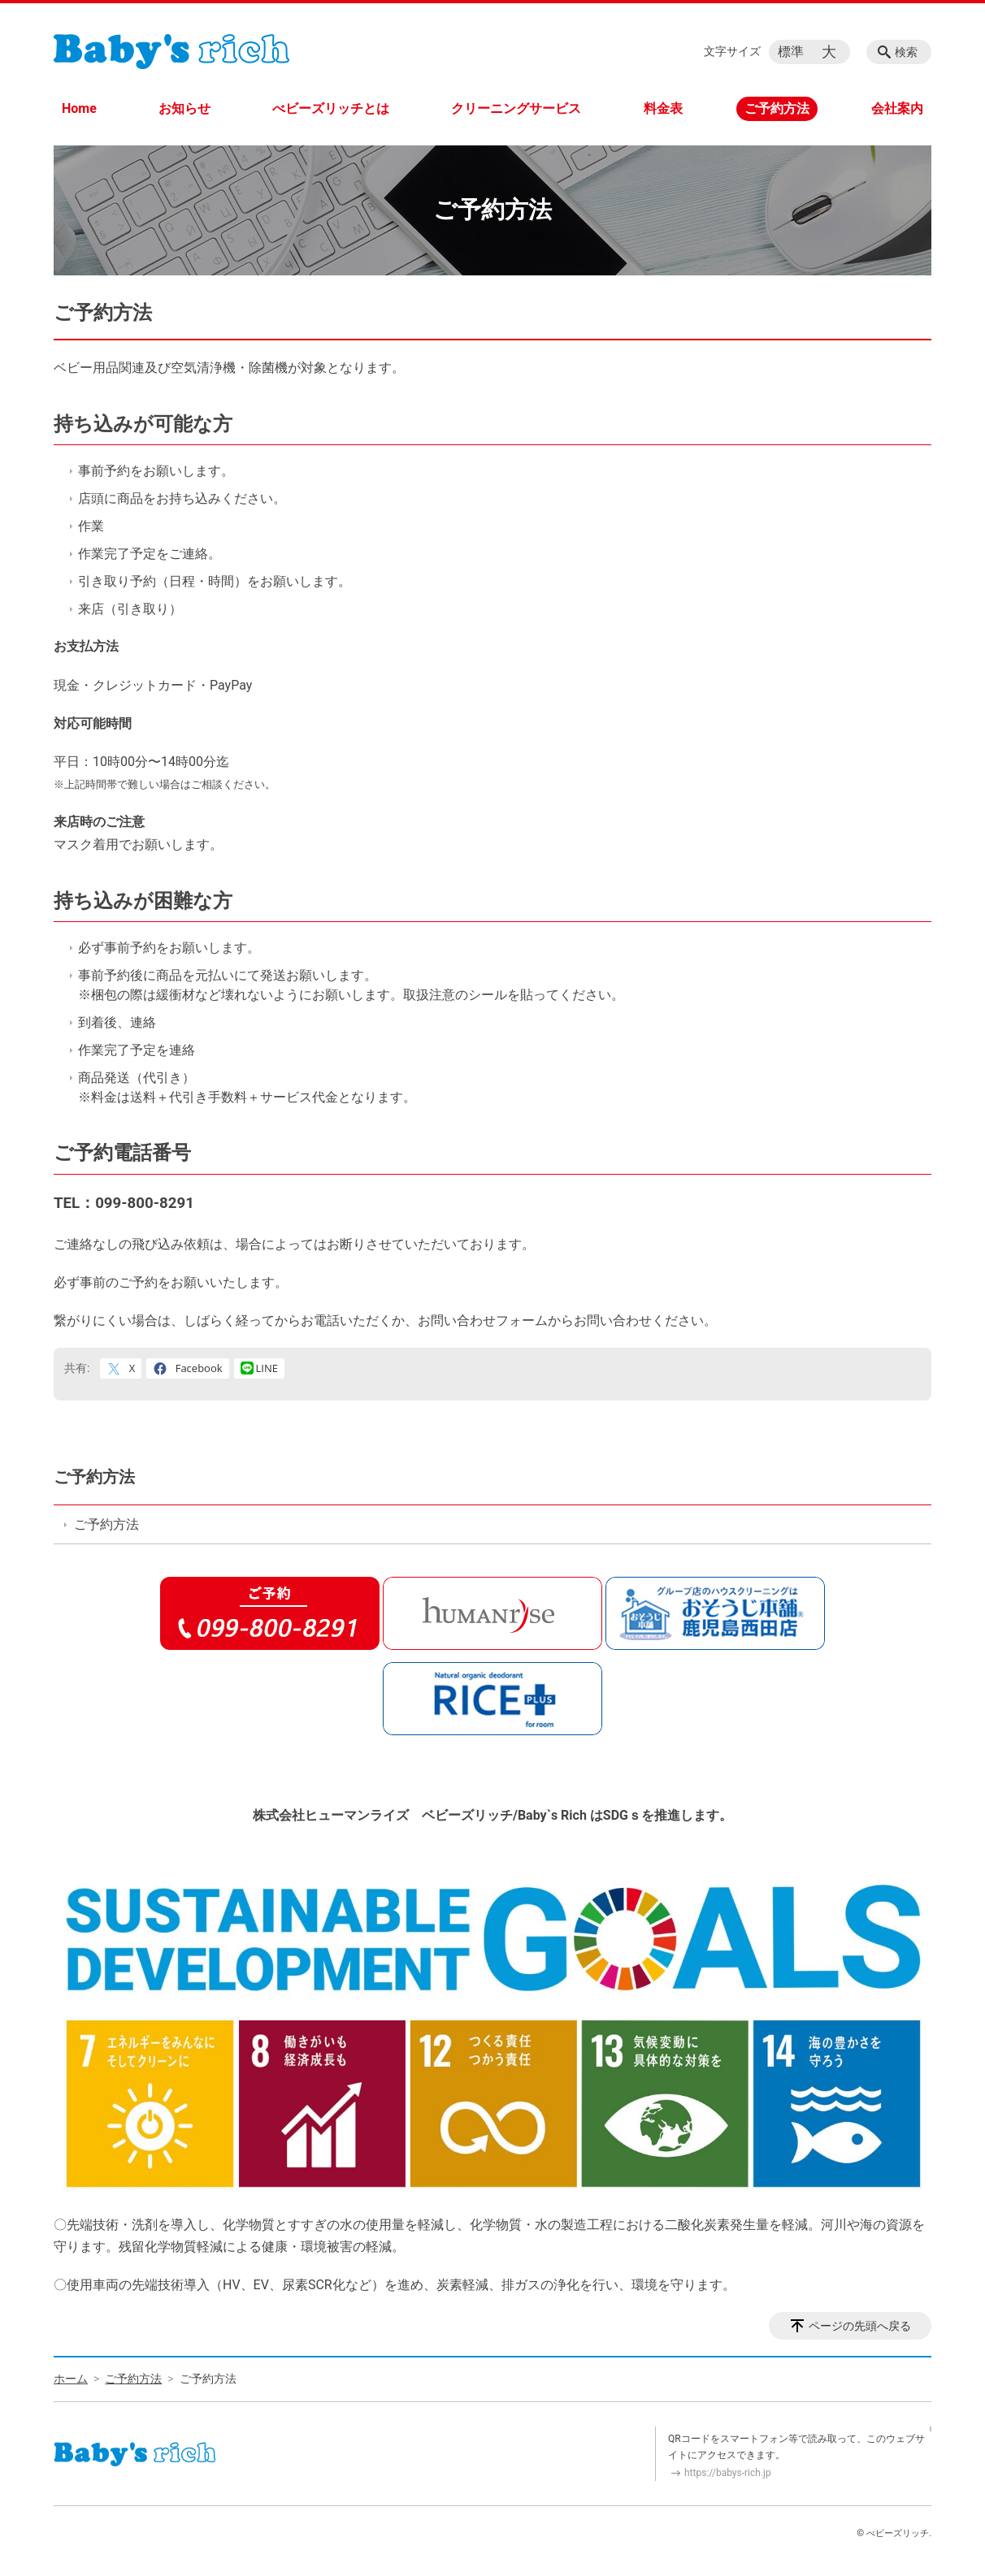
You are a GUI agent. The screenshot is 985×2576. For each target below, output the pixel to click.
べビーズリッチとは (330, 108)
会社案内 (897, 108)
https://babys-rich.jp (727, 2473)
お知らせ (184, 108)
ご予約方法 (776, 108)
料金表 (663, 108)
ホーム (71, 2378)
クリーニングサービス (516, 108)
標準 (791, 51)
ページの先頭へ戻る (860, 2325)
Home (79, 108)
